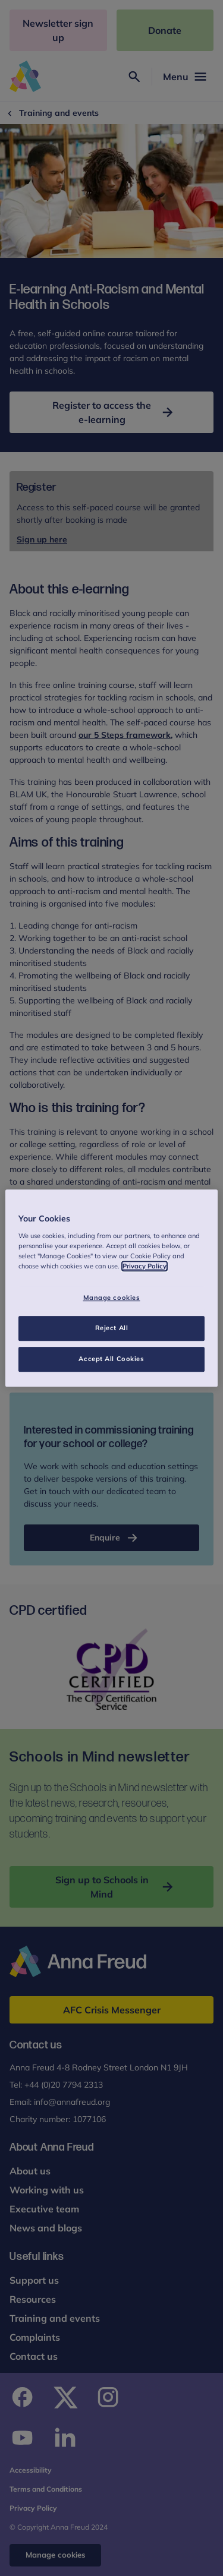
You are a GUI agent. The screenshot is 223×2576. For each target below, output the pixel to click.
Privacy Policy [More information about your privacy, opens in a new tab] (145, 1266)
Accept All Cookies (111, 1359)
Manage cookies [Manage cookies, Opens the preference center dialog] (111, 1297)
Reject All (111, 1328)
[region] (111, 1288)
